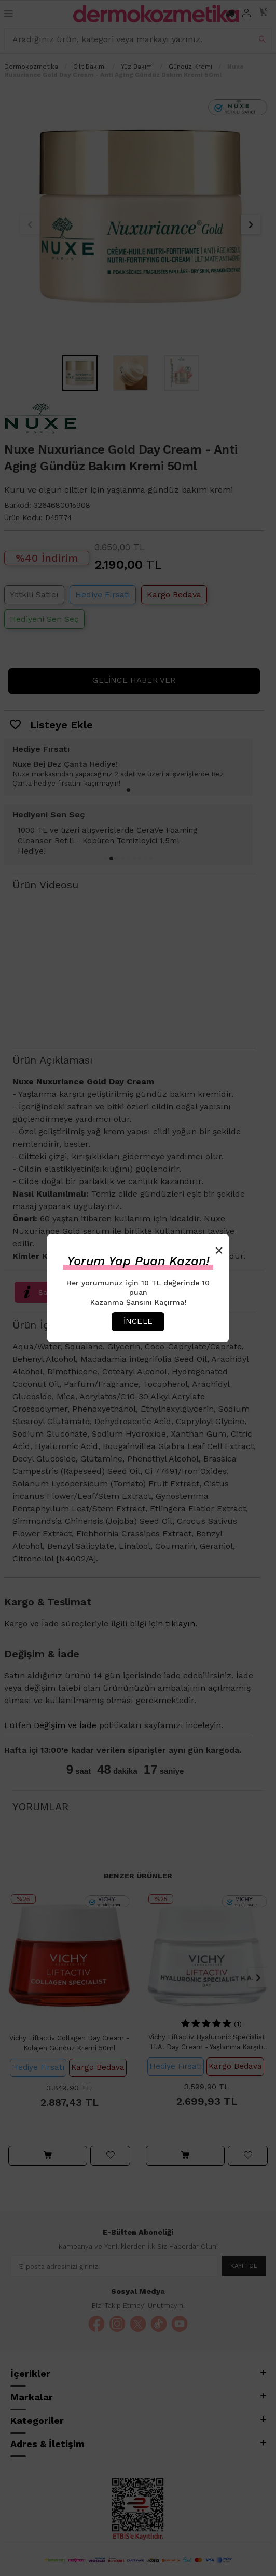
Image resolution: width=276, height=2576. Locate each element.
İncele (138, 1321)
